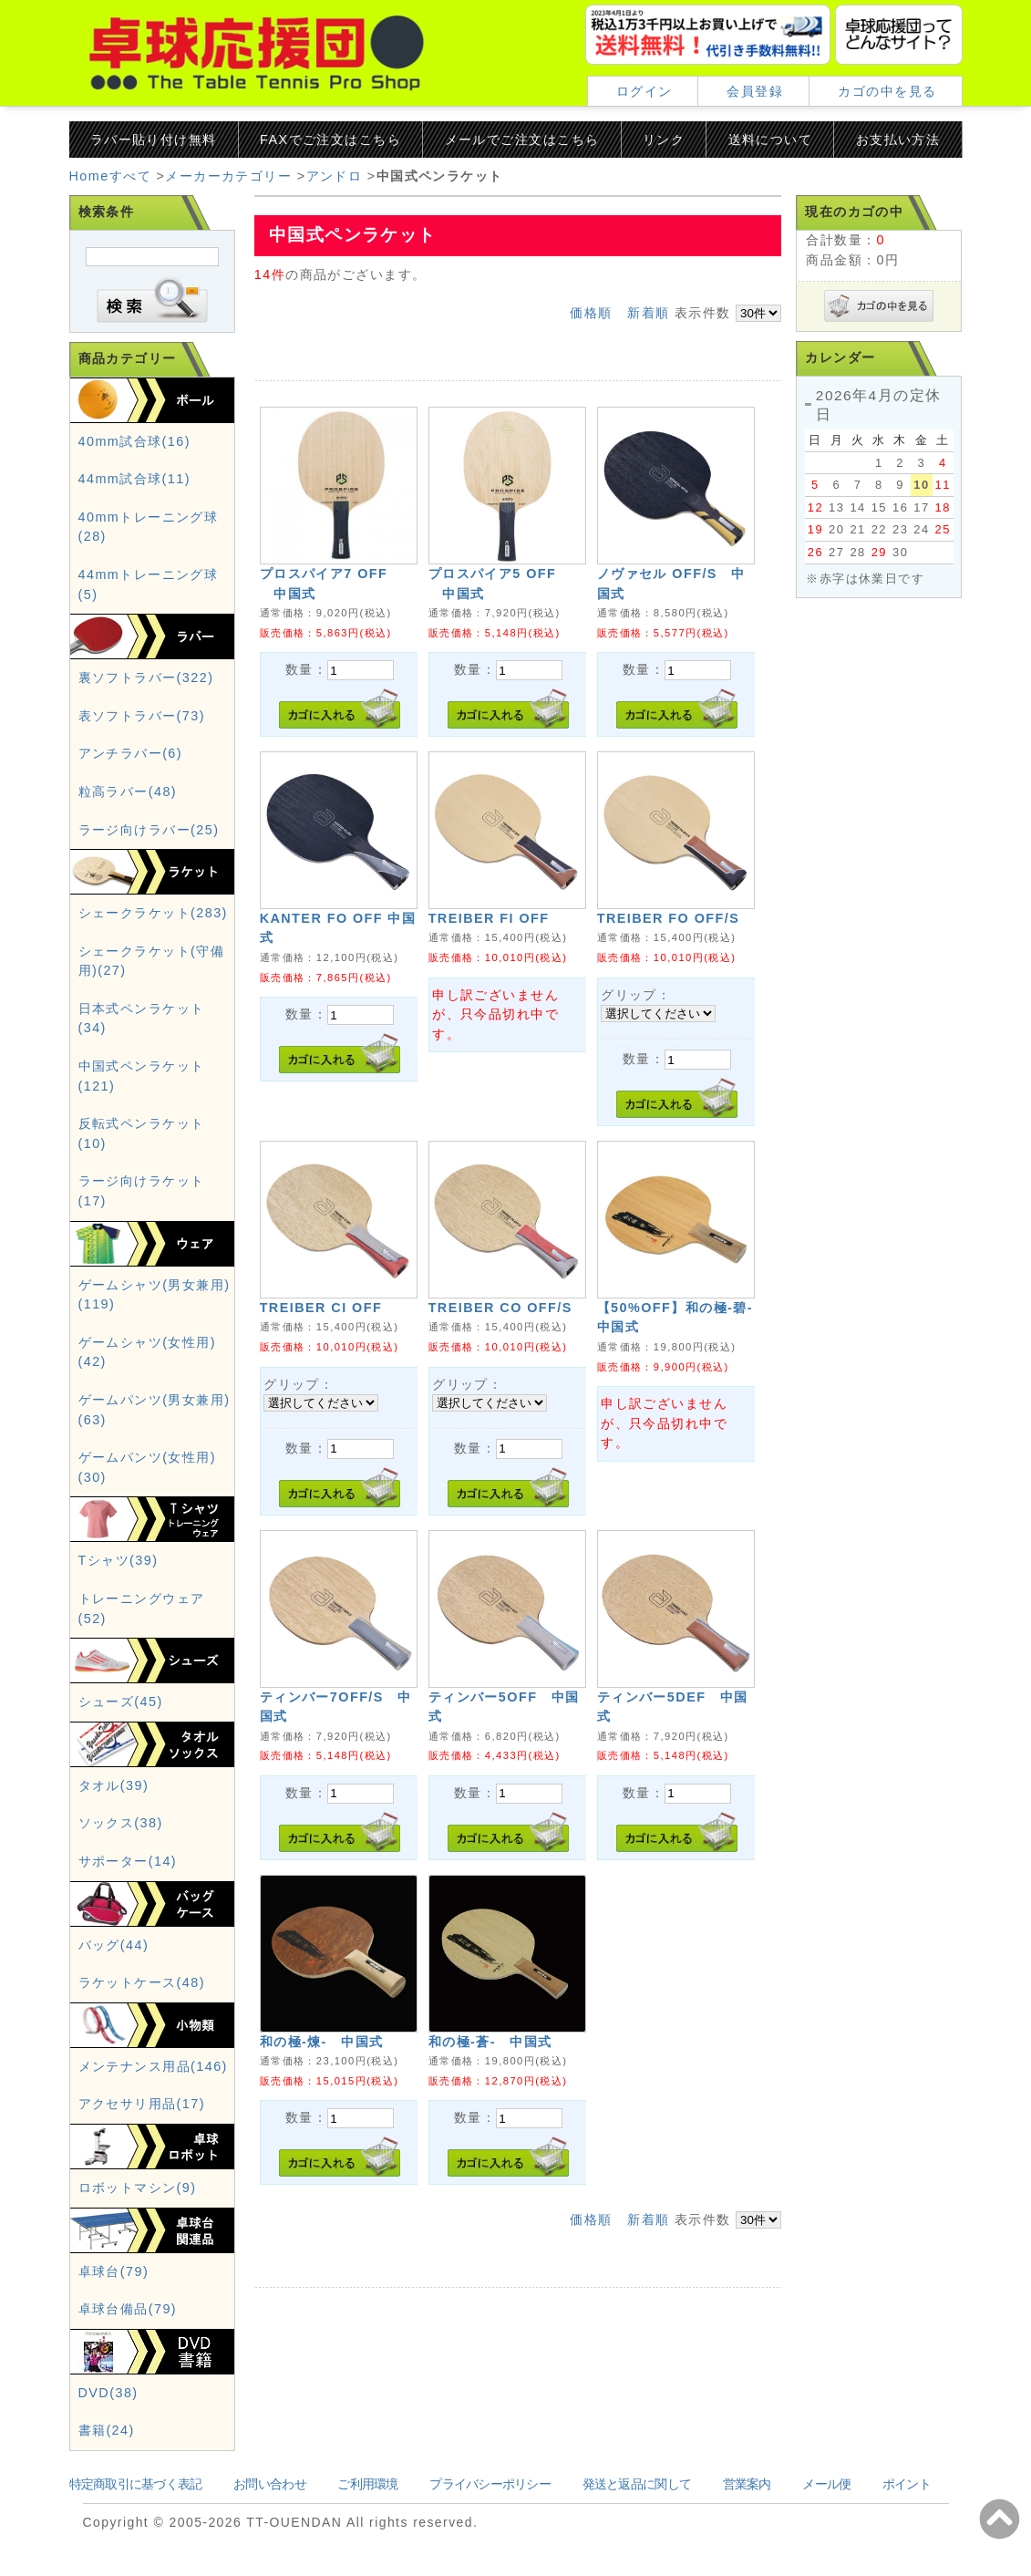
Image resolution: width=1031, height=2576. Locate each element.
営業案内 (747, 2484)
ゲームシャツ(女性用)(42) (147, 1352)
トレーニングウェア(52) (141, 1608)
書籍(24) (106, 2430)
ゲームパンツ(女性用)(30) (147, 1467)
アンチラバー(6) (130, 753)
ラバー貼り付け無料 (153, 139)
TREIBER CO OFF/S (500, 1307)
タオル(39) (113, 1785)
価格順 (591, 312)
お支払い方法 (898, 139)
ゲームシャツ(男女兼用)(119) (154, 1295)
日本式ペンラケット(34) (141, 1018)
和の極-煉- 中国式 (322, 2041)
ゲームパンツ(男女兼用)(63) (154, 1409)
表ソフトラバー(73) (141, 716)
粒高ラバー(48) (128, 791)
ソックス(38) (120, 1823)
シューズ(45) (120, 1701)
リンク (664, 139)
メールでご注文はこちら (522, 139)
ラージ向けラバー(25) (149, 829)
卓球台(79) (113, 2271)
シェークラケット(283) (153, 912)
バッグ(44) (113, 1945)
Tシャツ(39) (118, 1560)
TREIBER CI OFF (321, 1307)
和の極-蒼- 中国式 (490, 2041)
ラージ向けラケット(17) (141, 1191)
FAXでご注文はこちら (330, 139)
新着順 (648, 312)
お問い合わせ (269, 2484)
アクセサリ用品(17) (141, 2103)
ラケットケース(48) (141, 1982)
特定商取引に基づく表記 (135, 2484)
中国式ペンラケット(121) (141, 1076)
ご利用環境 (367, 2484)
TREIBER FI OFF (489, 918)
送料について (770, 139)
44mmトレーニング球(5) (148, 584)
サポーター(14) (128, 1861)
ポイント (906, 2484)
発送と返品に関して (637, 2484)
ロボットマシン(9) (137, 2187)
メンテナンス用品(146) (153, 2066)
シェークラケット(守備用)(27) (151, 961)
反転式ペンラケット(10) (141, 1133)
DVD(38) (108, 2392)
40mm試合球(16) (134, 441)
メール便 (826, 2484)
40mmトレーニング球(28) (148, 527)
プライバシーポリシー (490, 2484)
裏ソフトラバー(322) (146, 677)
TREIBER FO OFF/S (668, 918)
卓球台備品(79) (128, 2309)
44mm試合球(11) (134, 478)
